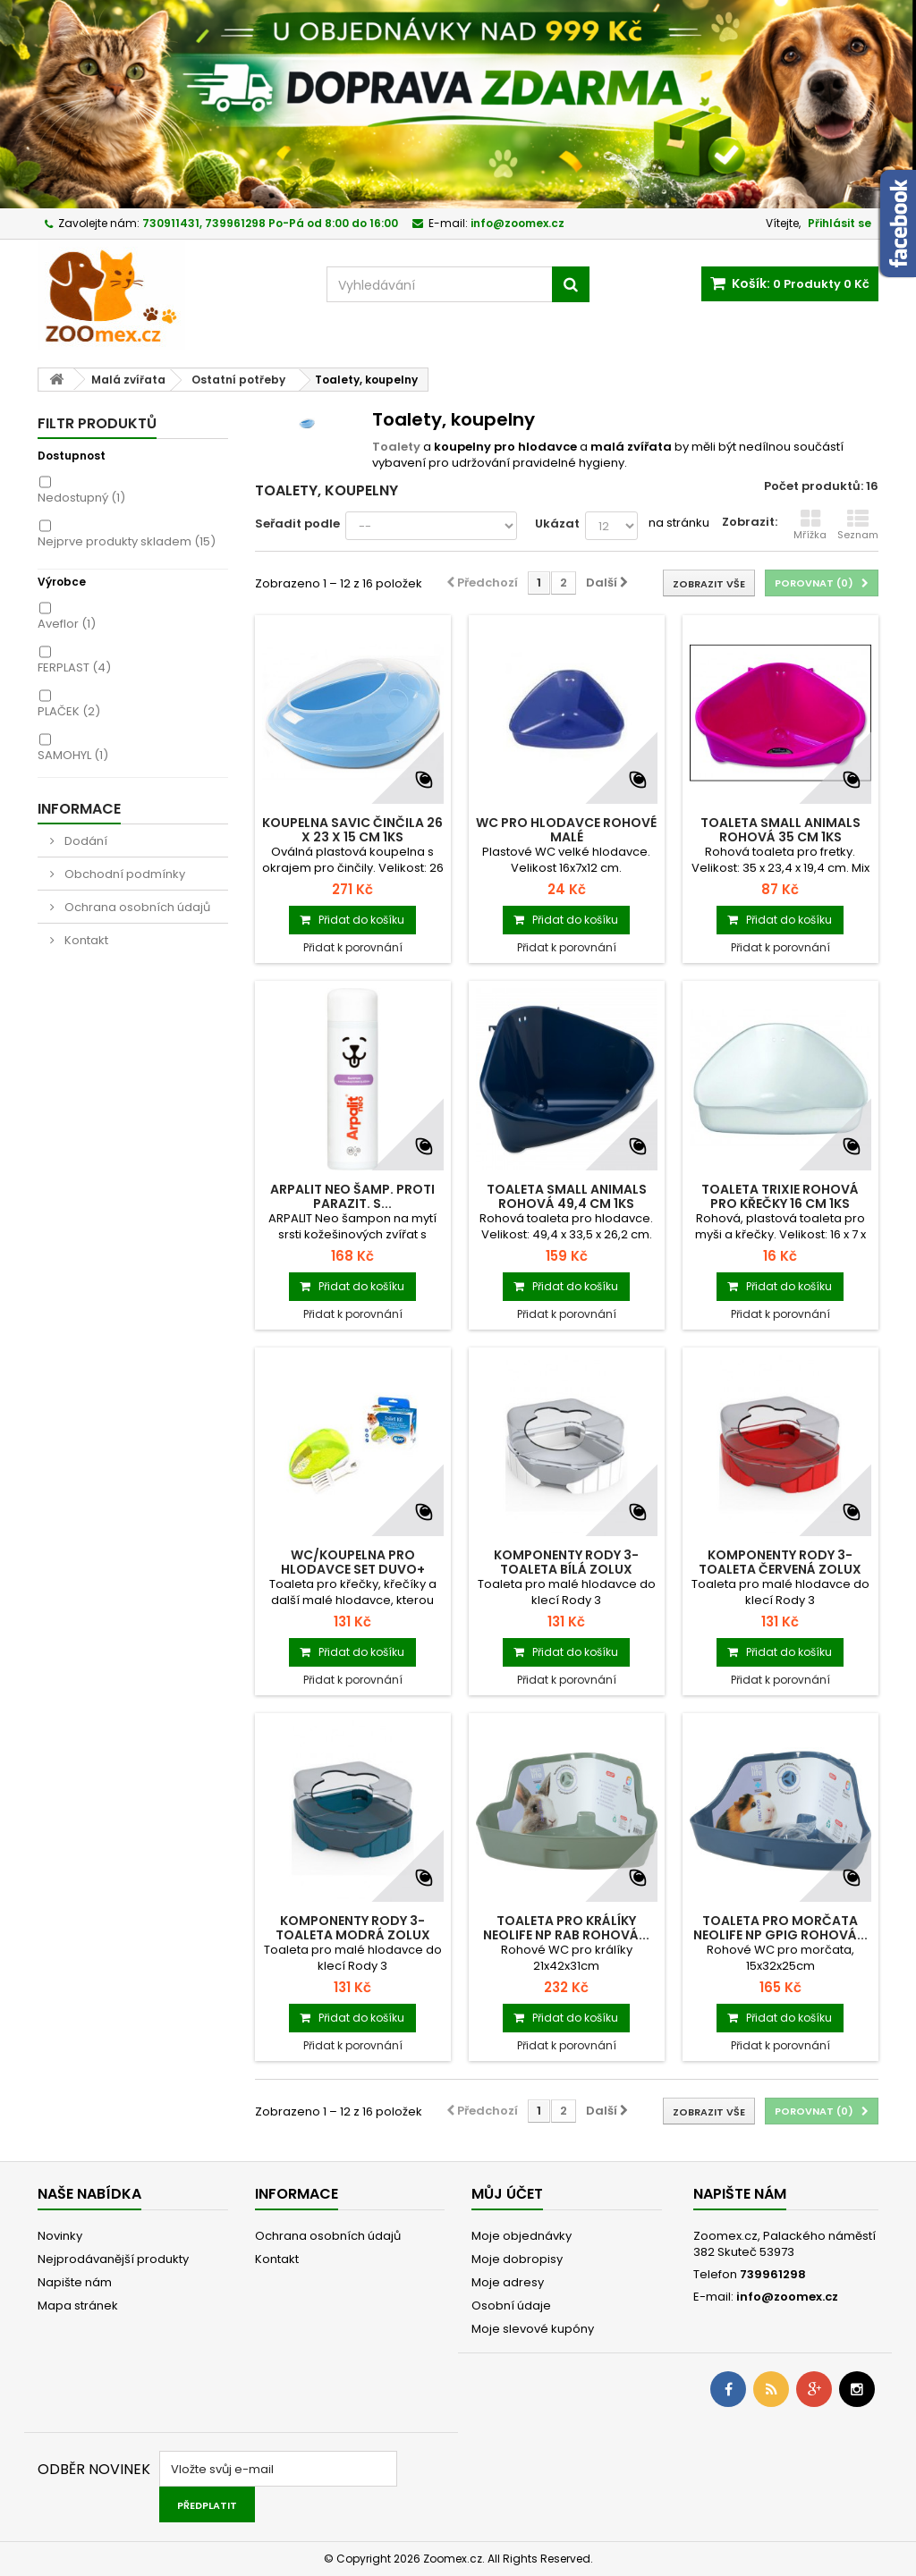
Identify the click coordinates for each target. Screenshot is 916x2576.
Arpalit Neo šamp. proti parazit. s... (352, 1196)
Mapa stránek (78, 2305)
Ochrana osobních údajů (136, 907)
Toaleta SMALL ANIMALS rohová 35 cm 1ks (780, 829)
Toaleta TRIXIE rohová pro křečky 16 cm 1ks (780, 1196)
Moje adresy (507, 2282)
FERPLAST (74, 667)
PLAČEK (69, 711)
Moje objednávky (521, 2235)
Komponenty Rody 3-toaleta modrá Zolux (353, 1927)
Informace (79, 808)
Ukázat (557, 523)
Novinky (60, 2235)
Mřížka (810, 525)
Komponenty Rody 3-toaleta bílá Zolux (566, 1562)
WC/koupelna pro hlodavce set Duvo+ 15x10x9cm (353, 1569)
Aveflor (67, 623)
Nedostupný (81, 497)
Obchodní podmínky (123, 874)
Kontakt (85, 940)
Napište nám (75, 2282)
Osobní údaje (511, 2305)
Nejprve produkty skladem (127, 541)
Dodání (84, 840)
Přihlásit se (839, 223)
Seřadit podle (297, 523)
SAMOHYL (73, 755)
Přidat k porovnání (353, 947)
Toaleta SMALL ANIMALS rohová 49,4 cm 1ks (567, 1196)
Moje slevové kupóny (532, 2328)
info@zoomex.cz (787, 2296)
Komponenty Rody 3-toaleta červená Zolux (780, 1562)
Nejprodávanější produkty (113, 2259)
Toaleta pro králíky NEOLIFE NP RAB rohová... (566, 1927)
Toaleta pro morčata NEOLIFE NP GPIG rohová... (780, 1927)
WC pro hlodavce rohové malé (566, 829)
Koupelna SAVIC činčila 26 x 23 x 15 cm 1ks (352, 829)
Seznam (857, 525)
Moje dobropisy (517, 2259)
